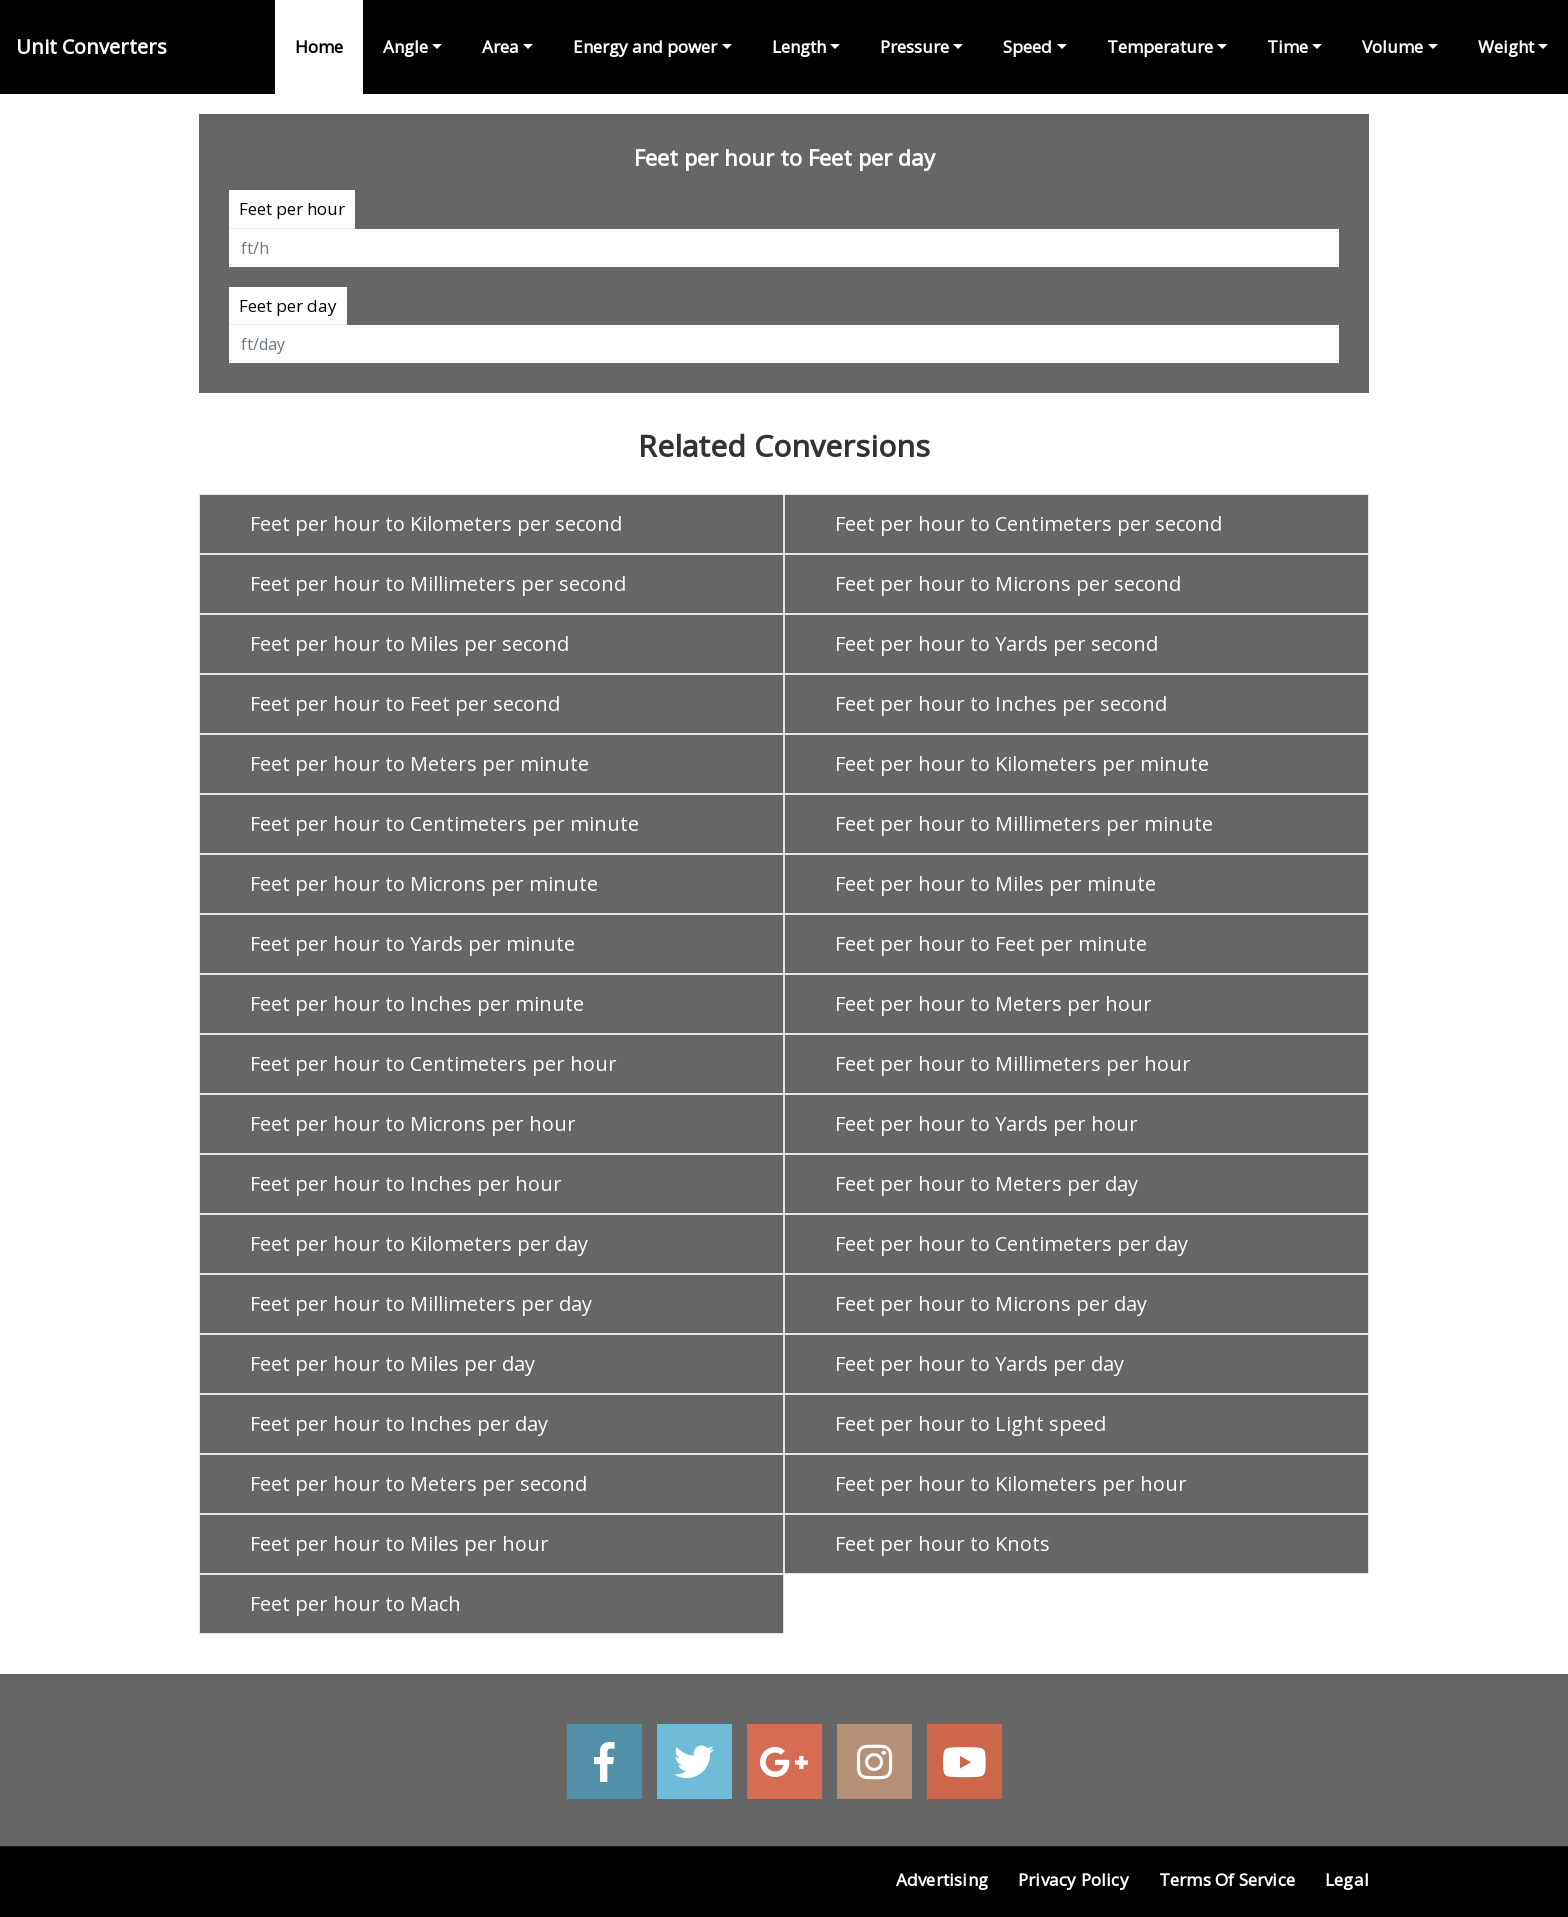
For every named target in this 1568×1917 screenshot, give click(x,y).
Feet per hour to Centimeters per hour (433, 1063)
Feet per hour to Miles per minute (995, 883)
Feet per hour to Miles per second (409, 643)
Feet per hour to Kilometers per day (419, 1243)
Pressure (914, 46)
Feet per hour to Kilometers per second (436, 523)
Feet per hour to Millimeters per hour (1013, 1063)
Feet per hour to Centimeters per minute (444, 823)
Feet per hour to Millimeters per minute (1024, 823)
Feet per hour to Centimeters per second (1028, 523)
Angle (405, 46)
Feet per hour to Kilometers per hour (1011, 1483)
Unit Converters (91, 46)
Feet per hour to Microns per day (991, 1303)
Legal (1347, 1879)
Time (1287, 46)
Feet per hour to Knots (942, 1543)
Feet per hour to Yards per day (979, 1363)
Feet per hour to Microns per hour (413, 1123)
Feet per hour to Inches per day (399, 1423)
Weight (1506, 46)
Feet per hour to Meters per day (986, 1183)
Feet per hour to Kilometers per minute (1022, 763)
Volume (1392, 46)
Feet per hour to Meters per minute (419, 763)
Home (319, 46)
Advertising (942, 1879)
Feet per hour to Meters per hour (993, 1003)
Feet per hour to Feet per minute (991, 943)
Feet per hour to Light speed (970, 1423)
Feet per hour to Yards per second (996, 643)
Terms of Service (1227, 1879)
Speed (1027, 46)
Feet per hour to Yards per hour (986, 1123)
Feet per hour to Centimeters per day (1011, 1243)
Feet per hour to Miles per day (392, 1363)
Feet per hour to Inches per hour (406, 1183)
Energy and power (645, 46)
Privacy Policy (1073, 1879)
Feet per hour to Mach (355, 1603)
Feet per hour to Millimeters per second (438, 583)
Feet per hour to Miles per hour (399, 1543)
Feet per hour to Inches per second (1001, 703)
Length (799, 46)
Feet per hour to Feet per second (405, 703)
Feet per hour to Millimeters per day (421, 1303)
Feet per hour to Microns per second (1008, 583)
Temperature (1160, 46)
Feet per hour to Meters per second (418, 1483)
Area (500, 46)
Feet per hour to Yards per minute (412, 943)
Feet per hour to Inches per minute (417, 1003)
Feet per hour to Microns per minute (424, 883)
